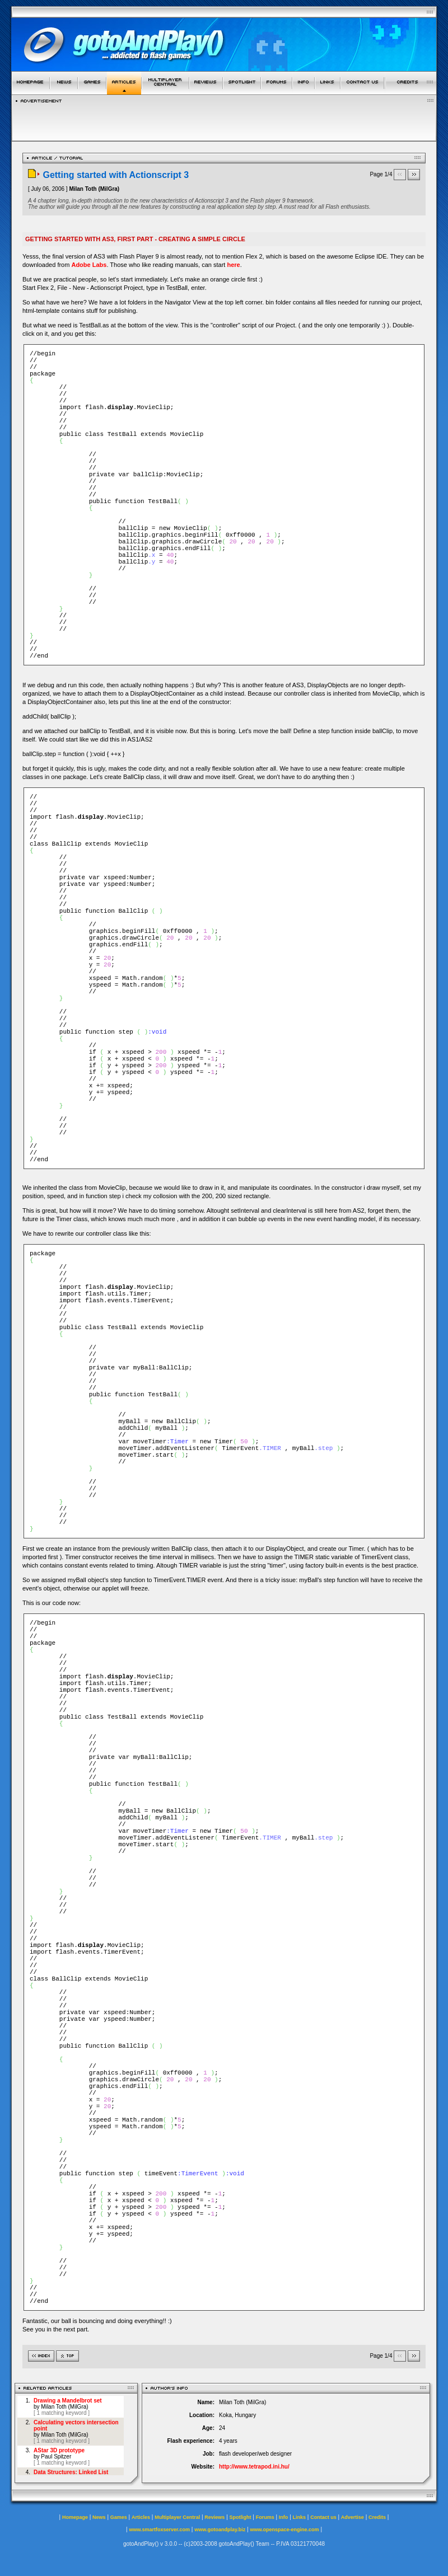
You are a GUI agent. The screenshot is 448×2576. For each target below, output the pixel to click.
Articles (141, 2517)
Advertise (352, 2517)
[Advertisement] (224, 119)
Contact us (323, 2517)
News (99, 2517)
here (233, 264)
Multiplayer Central (177, 2517)
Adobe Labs (88, 264)
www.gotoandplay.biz (219, 2529)
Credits (377, 2517)
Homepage (75, 2517)
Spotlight (240, 2517)
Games (118, 2517)
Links (299, 2517)
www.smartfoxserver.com (159, 2529)
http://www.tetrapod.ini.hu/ (254, 2467)
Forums (265, 2517)
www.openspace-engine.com (284, 2529)
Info (283, 2517)
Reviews (214, 2517)
